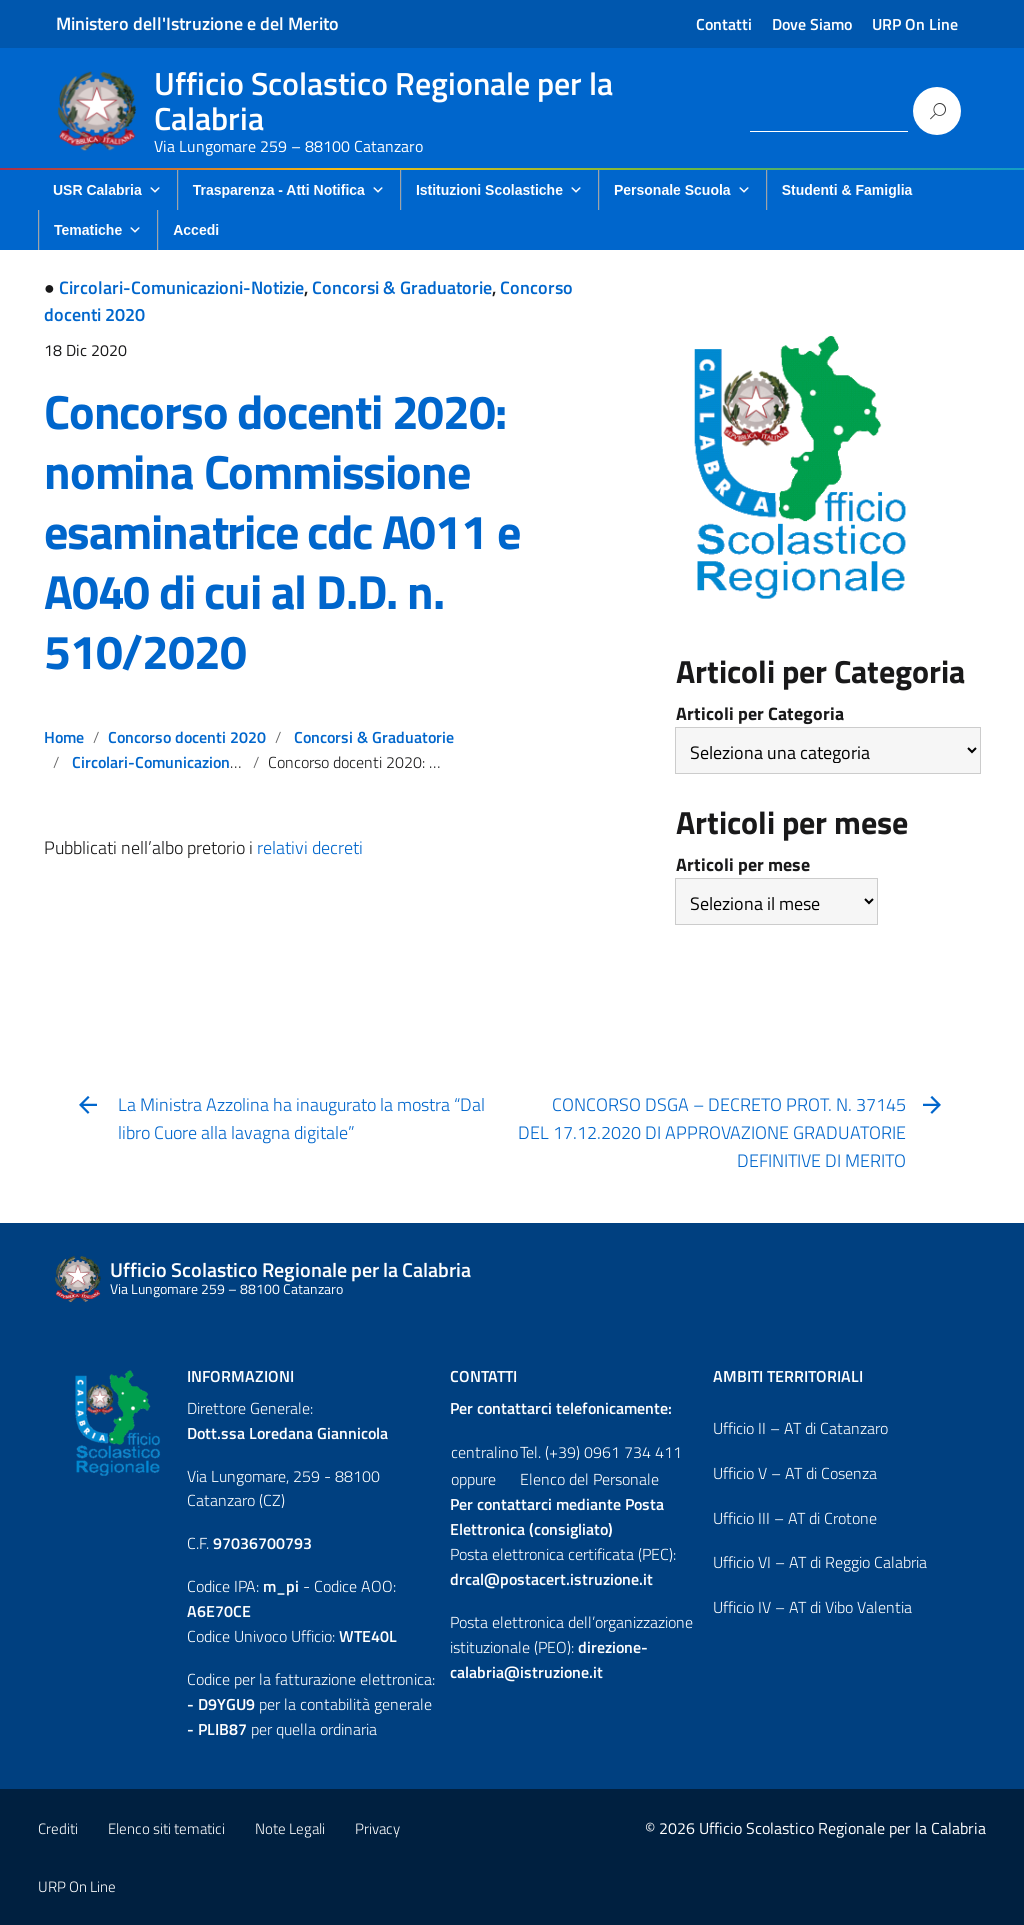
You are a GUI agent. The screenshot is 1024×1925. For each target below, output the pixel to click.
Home (64, 737)
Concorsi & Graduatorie (402, 287)
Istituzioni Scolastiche (499, 190)
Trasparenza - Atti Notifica (289, 190)
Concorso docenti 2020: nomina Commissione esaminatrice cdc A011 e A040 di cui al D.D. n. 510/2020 (281, 531)
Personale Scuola (682, 190)
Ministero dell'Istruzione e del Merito (197, 23)
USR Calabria (107, 190)
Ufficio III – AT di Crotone (795, 1518)
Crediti (58, 1828)
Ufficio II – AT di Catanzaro (800, 1428)
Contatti (724, 24)
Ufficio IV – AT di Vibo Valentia (812, 1607)
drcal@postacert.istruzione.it (551, 1579)
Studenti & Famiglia (847, 190)
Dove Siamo (812, 24)
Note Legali (290, 1828)
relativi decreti (310, 847)
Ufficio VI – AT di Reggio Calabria (820, 1562)
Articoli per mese (743, 864)
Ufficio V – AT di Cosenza (795, 1473)
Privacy (377, 1828)
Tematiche (98, 230)
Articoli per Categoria (760, 713)
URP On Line (915, 24)
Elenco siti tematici (166, 1828)
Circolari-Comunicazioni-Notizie (181, 287)
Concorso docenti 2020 (187, 737)
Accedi (196, 230)
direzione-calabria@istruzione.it (549, 1659)
